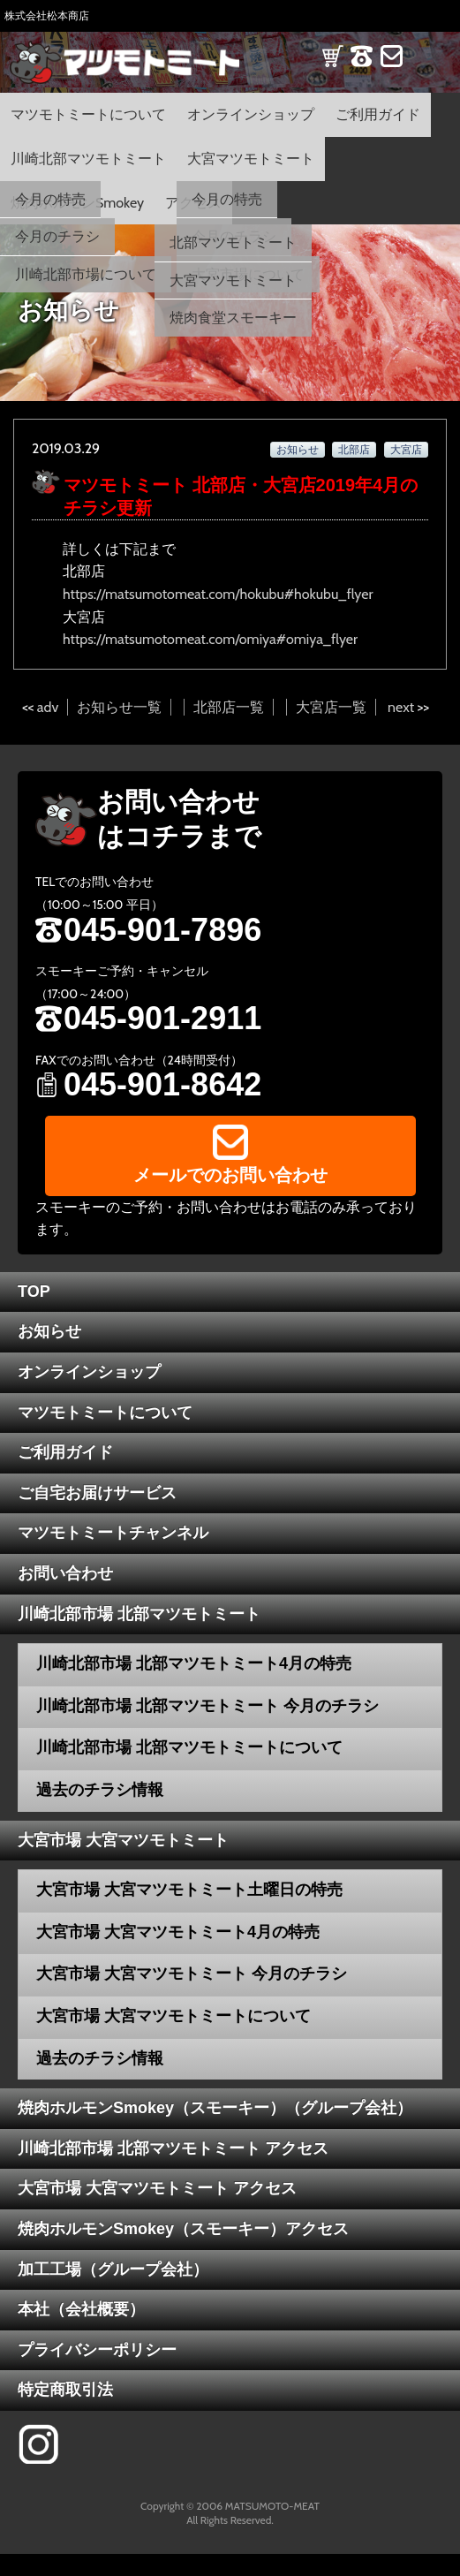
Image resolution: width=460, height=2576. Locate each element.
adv (47, 707)
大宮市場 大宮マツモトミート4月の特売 (178, 1932)
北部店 (354, 449)
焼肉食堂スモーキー (233, 317)
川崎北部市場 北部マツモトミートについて (189, 1747)
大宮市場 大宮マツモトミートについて (173, 2016)
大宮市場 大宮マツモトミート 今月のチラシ (191, 1973)
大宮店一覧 (331, 707)
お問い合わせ (65, 1573)
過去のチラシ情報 (99, 1790)
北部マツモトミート (233, 242)
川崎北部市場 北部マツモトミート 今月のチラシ (207, 1706)
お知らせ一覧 (119, 707)
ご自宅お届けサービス (97, 1493)
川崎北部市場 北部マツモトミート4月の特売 (193, 1663)
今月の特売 (50, 199)
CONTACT (392, 67)
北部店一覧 (228, 707)
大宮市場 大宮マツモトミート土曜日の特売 (189, 1889)
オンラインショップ (250, 114)
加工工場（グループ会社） (113, 2269)
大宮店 (406, 449)
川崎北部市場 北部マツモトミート (139, 1614)
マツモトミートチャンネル (113, 1533)
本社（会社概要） (81, 2309)
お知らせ (297, 449)
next (401, 707)
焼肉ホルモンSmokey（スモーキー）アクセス (183, 2229)
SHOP (332, 67)
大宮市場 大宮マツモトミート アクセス (157, 2188)
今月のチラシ (57, 236)
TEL (362, 67)
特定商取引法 (65, 2389)
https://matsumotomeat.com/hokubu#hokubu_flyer (218, 594)
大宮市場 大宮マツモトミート (123, 1840)
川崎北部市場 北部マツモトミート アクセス (173, 2148)
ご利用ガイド (378, 114)
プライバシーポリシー (97, 2350)
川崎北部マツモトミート (88, 158)
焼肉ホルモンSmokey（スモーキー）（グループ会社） (215, 2108)
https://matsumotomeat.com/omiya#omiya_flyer (210, 639)
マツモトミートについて (88, 114)
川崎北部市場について (85, 274)
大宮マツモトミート (250, 158)
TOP (34, 1291)
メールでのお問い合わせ (230, 1175)
